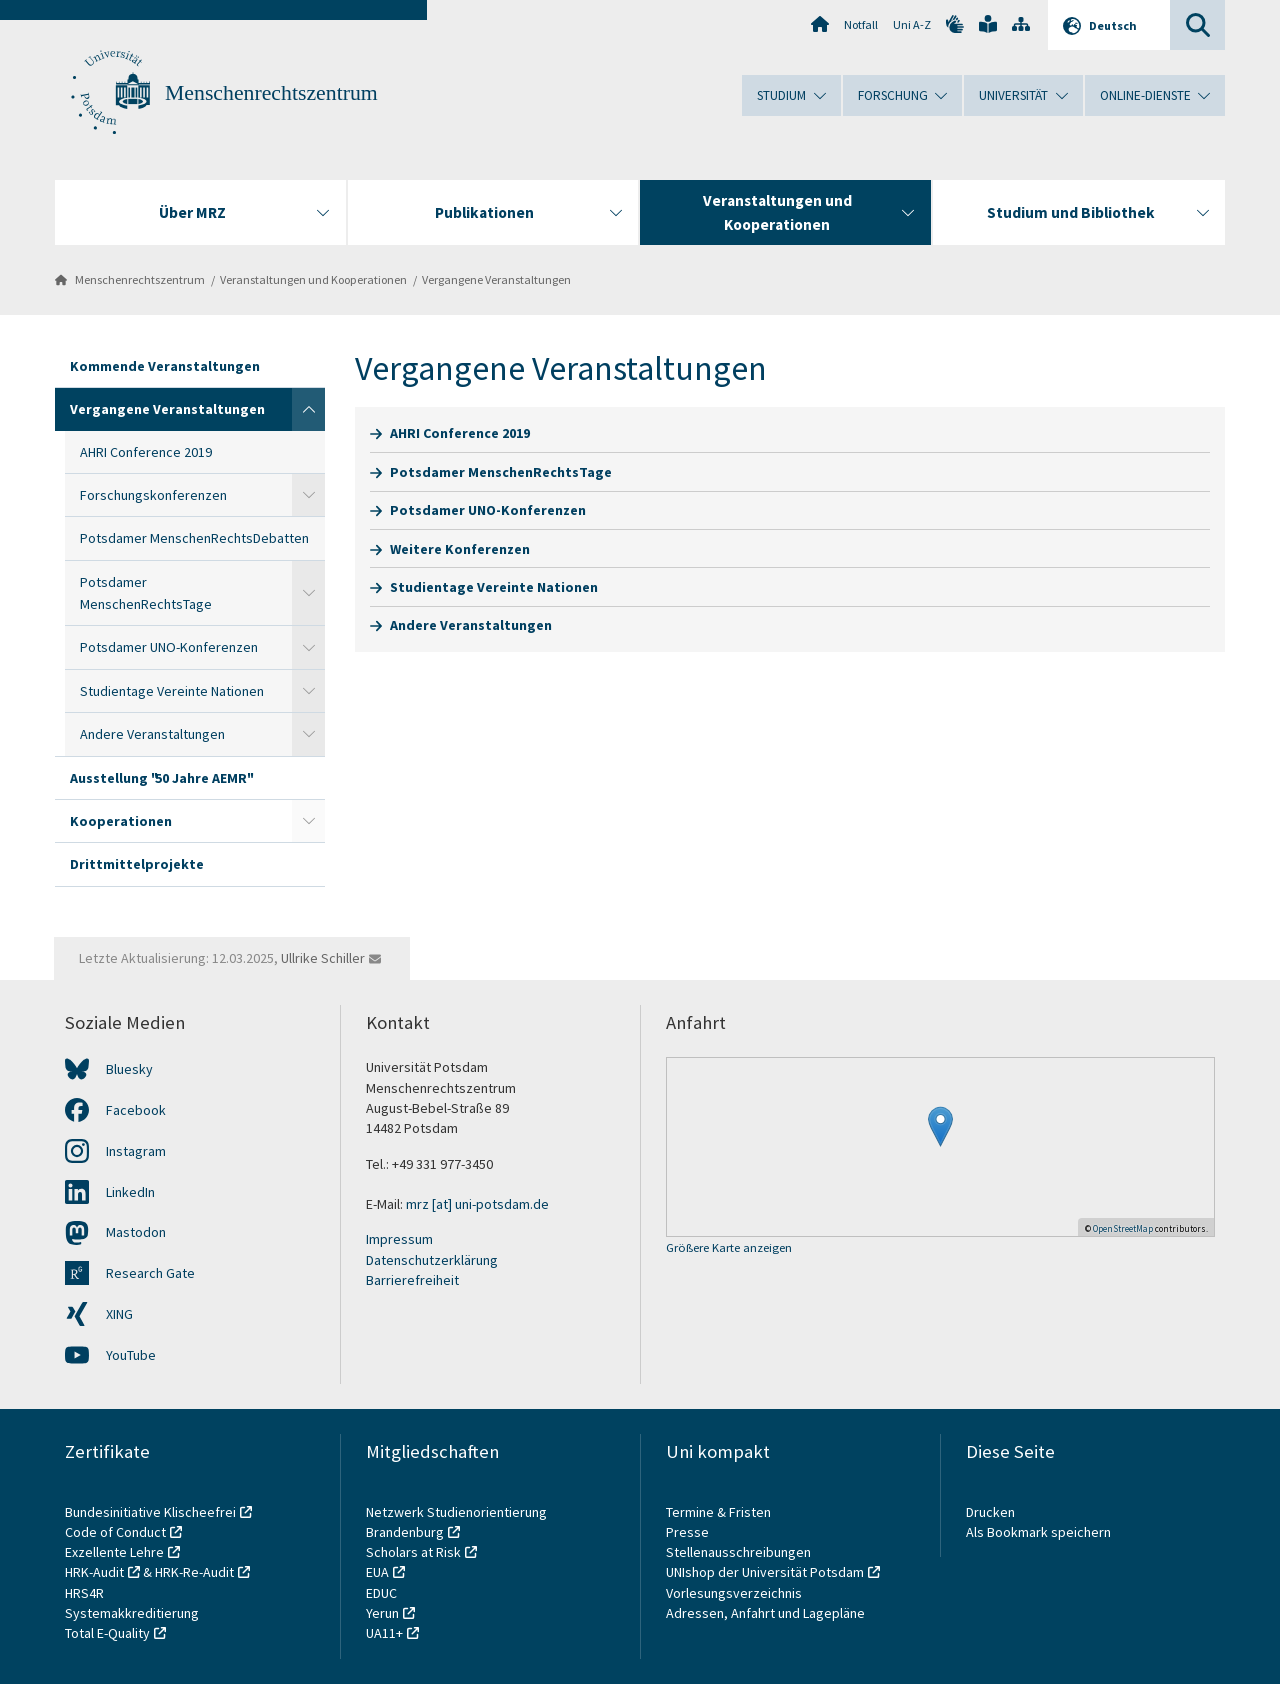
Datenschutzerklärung (432, 1260)
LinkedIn (130, 1192)
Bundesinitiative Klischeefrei (150, 1512)
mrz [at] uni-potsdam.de (477, 1204)
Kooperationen (121, 821)
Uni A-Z (912, 24)
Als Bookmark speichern (1038, 1532)
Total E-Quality (107, 1633)
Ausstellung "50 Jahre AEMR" (160, 778)
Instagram (136, 1151)
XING (119, 1314)
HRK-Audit (94, 1572)
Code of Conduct (115, 1532)
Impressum (399, 1239)
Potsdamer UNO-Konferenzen (169, 647)
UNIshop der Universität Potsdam (765, 1572)
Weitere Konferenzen (460, 549)
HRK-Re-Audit (194, 1572)
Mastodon (136, 1232)
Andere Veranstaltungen (152, 734)
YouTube (131, 1355)
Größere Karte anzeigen (729, 1248)
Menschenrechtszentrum (271, 93)
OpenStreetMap (1123, 1228)
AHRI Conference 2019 (146, 452)
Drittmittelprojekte (137, 864)
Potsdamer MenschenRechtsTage (146, 593)
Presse (689, 1532)
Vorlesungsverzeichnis (735, 1593)
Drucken (990, 1512)
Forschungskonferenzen (153, 495)
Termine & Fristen (720, 1512)
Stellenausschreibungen (738, 1552)
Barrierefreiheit (412, 1280)
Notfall (861, 24)
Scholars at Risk (413, 1552)
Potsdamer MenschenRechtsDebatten (194, 538)
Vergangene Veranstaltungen (496, 279)
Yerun (382, 1613)
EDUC (381, 1593)
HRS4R (84, 1593)
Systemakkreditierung (132, 1613)
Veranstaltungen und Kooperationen (313, 279)
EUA (377, 1572)
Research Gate (150, 1273)
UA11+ (384, 1633)
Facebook (136, 1110)
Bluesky (129, 1069)
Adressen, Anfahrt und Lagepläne (765, 1613)
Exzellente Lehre (114, 1552)
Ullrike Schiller (323, 958)
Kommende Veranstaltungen (165, 366)
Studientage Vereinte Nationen (172, 691)
